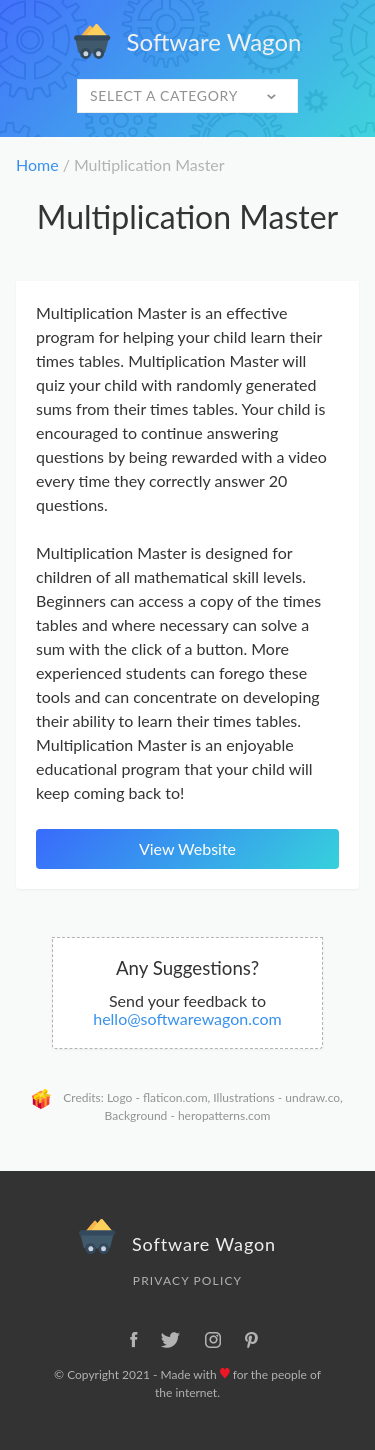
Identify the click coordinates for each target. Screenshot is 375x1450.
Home (37, 164)
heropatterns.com (224, 1115)
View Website (187, 848)
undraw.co (312, 1097)
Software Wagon (188, 41)
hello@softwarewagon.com (187, 1018)
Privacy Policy (187, 1281)
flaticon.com (175, 1097)
